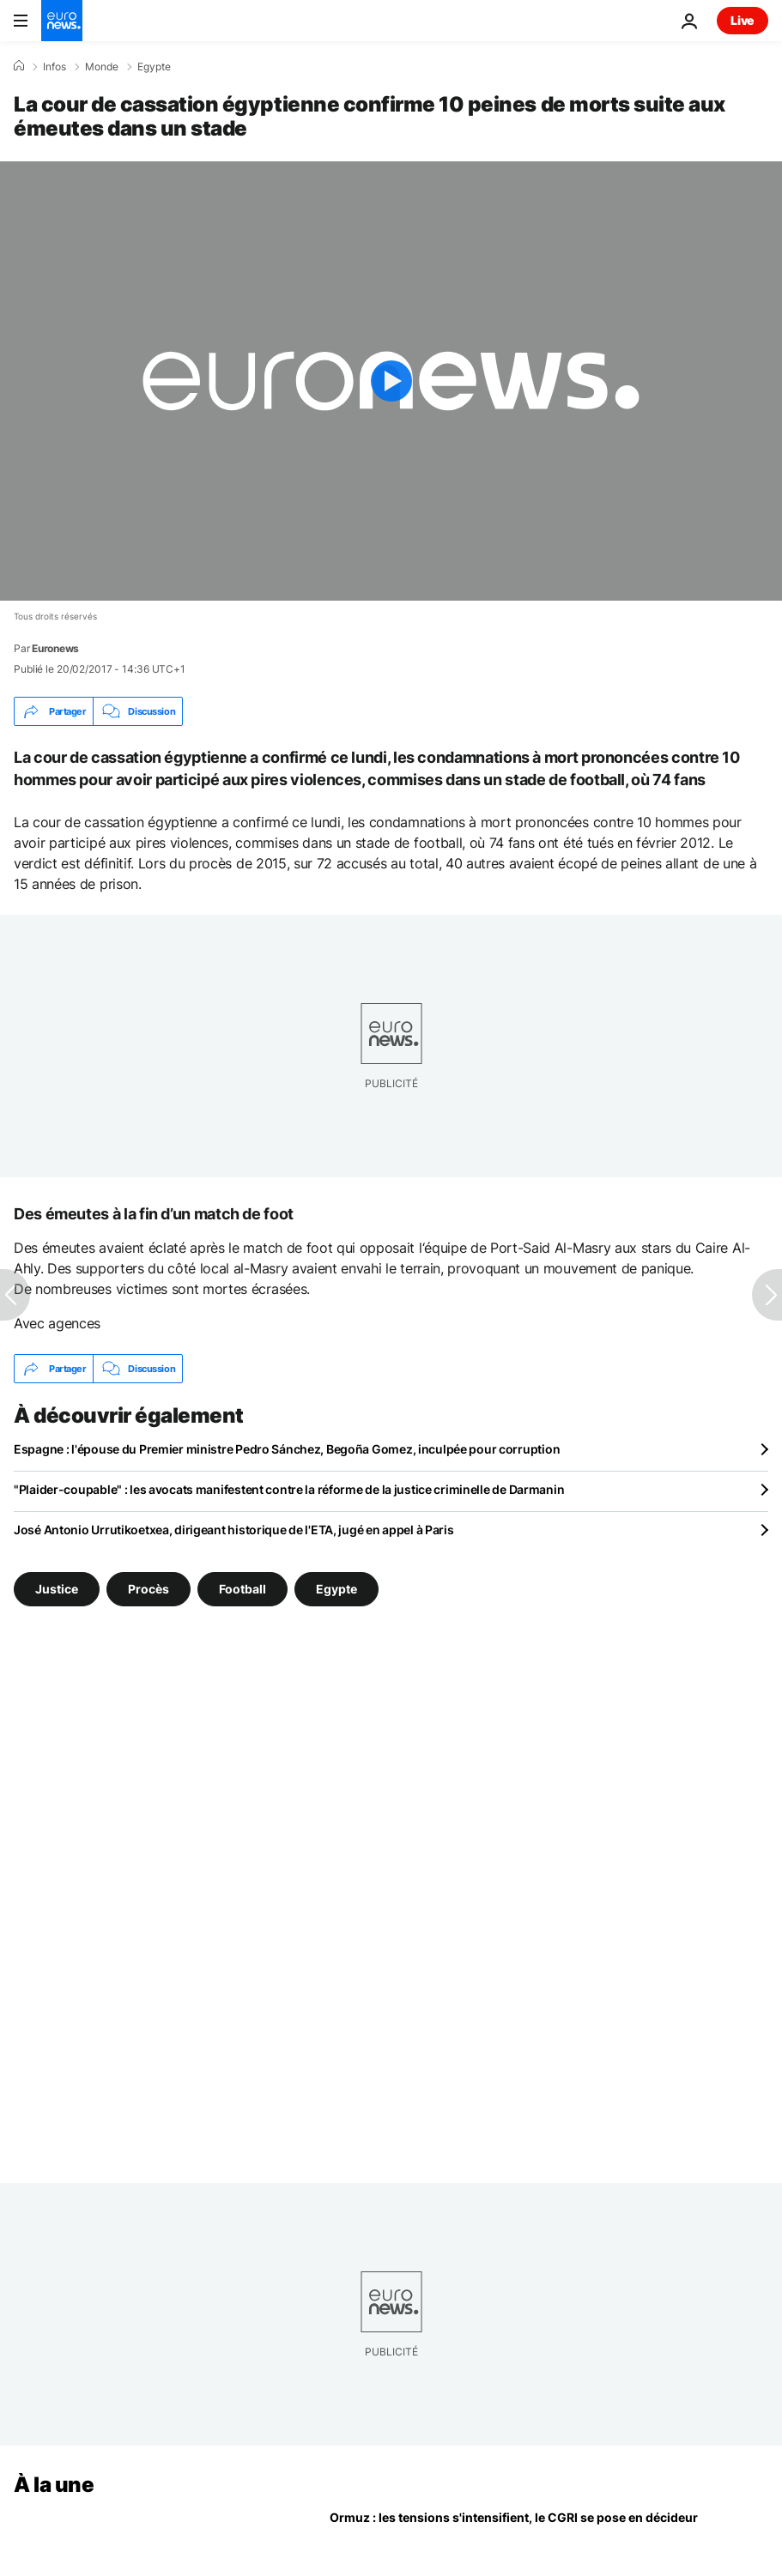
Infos (54, 67)
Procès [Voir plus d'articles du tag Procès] (148, 1588)
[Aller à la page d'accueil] (61, 20)
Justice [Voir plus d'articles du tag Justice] (56, 1588)
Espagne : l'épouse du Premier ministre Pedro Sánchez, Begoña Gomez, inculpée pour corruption (287, 1449)
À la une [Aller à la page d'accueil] (54, 2484)
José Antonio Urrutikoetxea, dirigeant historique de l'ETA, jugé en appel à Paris (234, 1529)
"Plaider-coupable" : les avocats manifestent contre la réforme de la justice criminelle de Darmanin (289, 1489)
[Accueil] (19, 66)
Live (742, 20)
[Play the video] (391, 381)
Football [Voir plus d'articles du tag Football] (242, 1588)
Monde (101, 67)
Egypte (154, 67)
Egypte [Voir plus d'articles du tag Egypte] (336, 1588)
